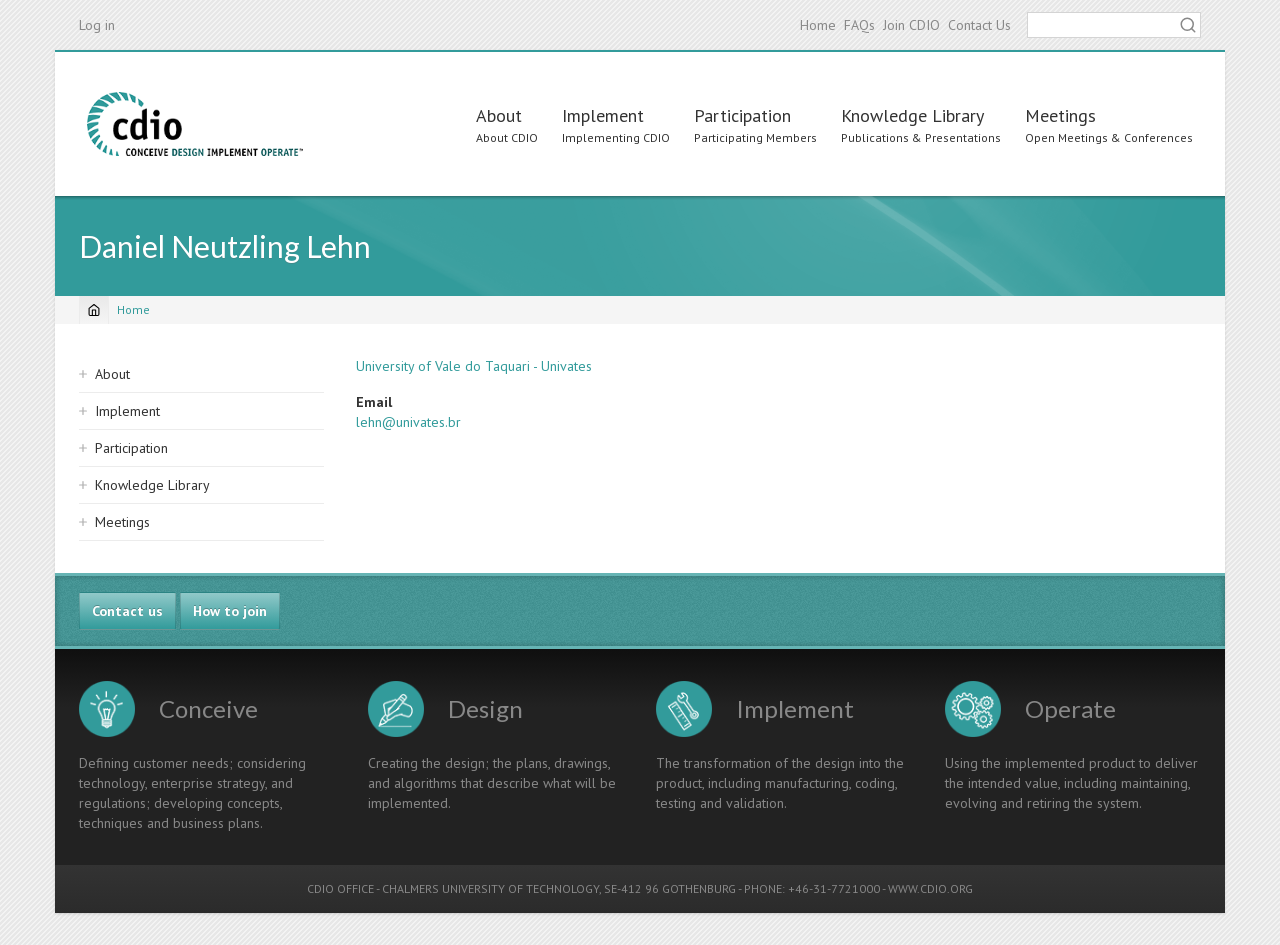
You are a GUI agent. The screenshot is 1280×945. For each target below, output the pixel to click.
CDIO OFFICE (340, 888)
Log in (97, 25)
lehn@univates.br (408, 422)
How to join (230, 611)
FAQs (859, 25)
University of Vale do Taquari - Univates (474, 366)
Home (818, 25)
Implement (603, 115)
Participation (742, 115)
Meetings (1060, 115)
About (499, 115)
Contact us (127, 611)
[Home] (94, 310)
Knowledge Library (912, 115)
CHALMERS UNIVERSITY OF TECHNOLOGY (490, 888)
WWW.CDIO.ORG (930, 888)
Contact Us (979, 25)
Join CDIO (911, 25)
